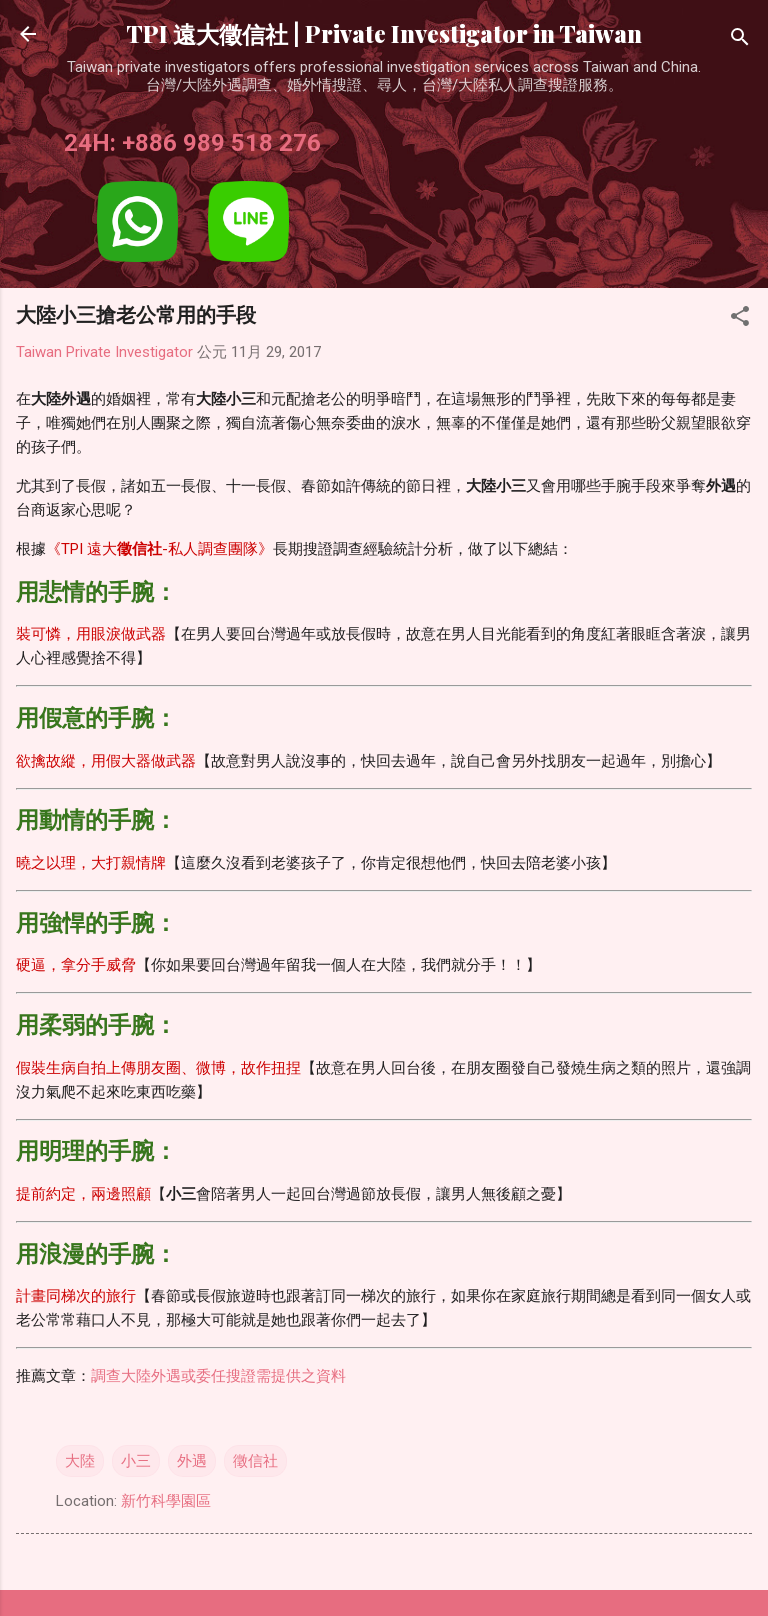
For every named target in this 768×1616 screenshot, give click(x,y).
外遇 (192, 1461)
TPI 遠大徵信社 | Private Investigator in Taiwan (384, 33)
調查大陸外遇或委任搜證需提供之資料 (218, 1376)
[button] (740, 319)
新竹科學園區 (166, 1501)
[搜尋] (740, 40)
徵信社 (255, 1461)
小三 (136, 1461)
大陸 (80, 1461)
